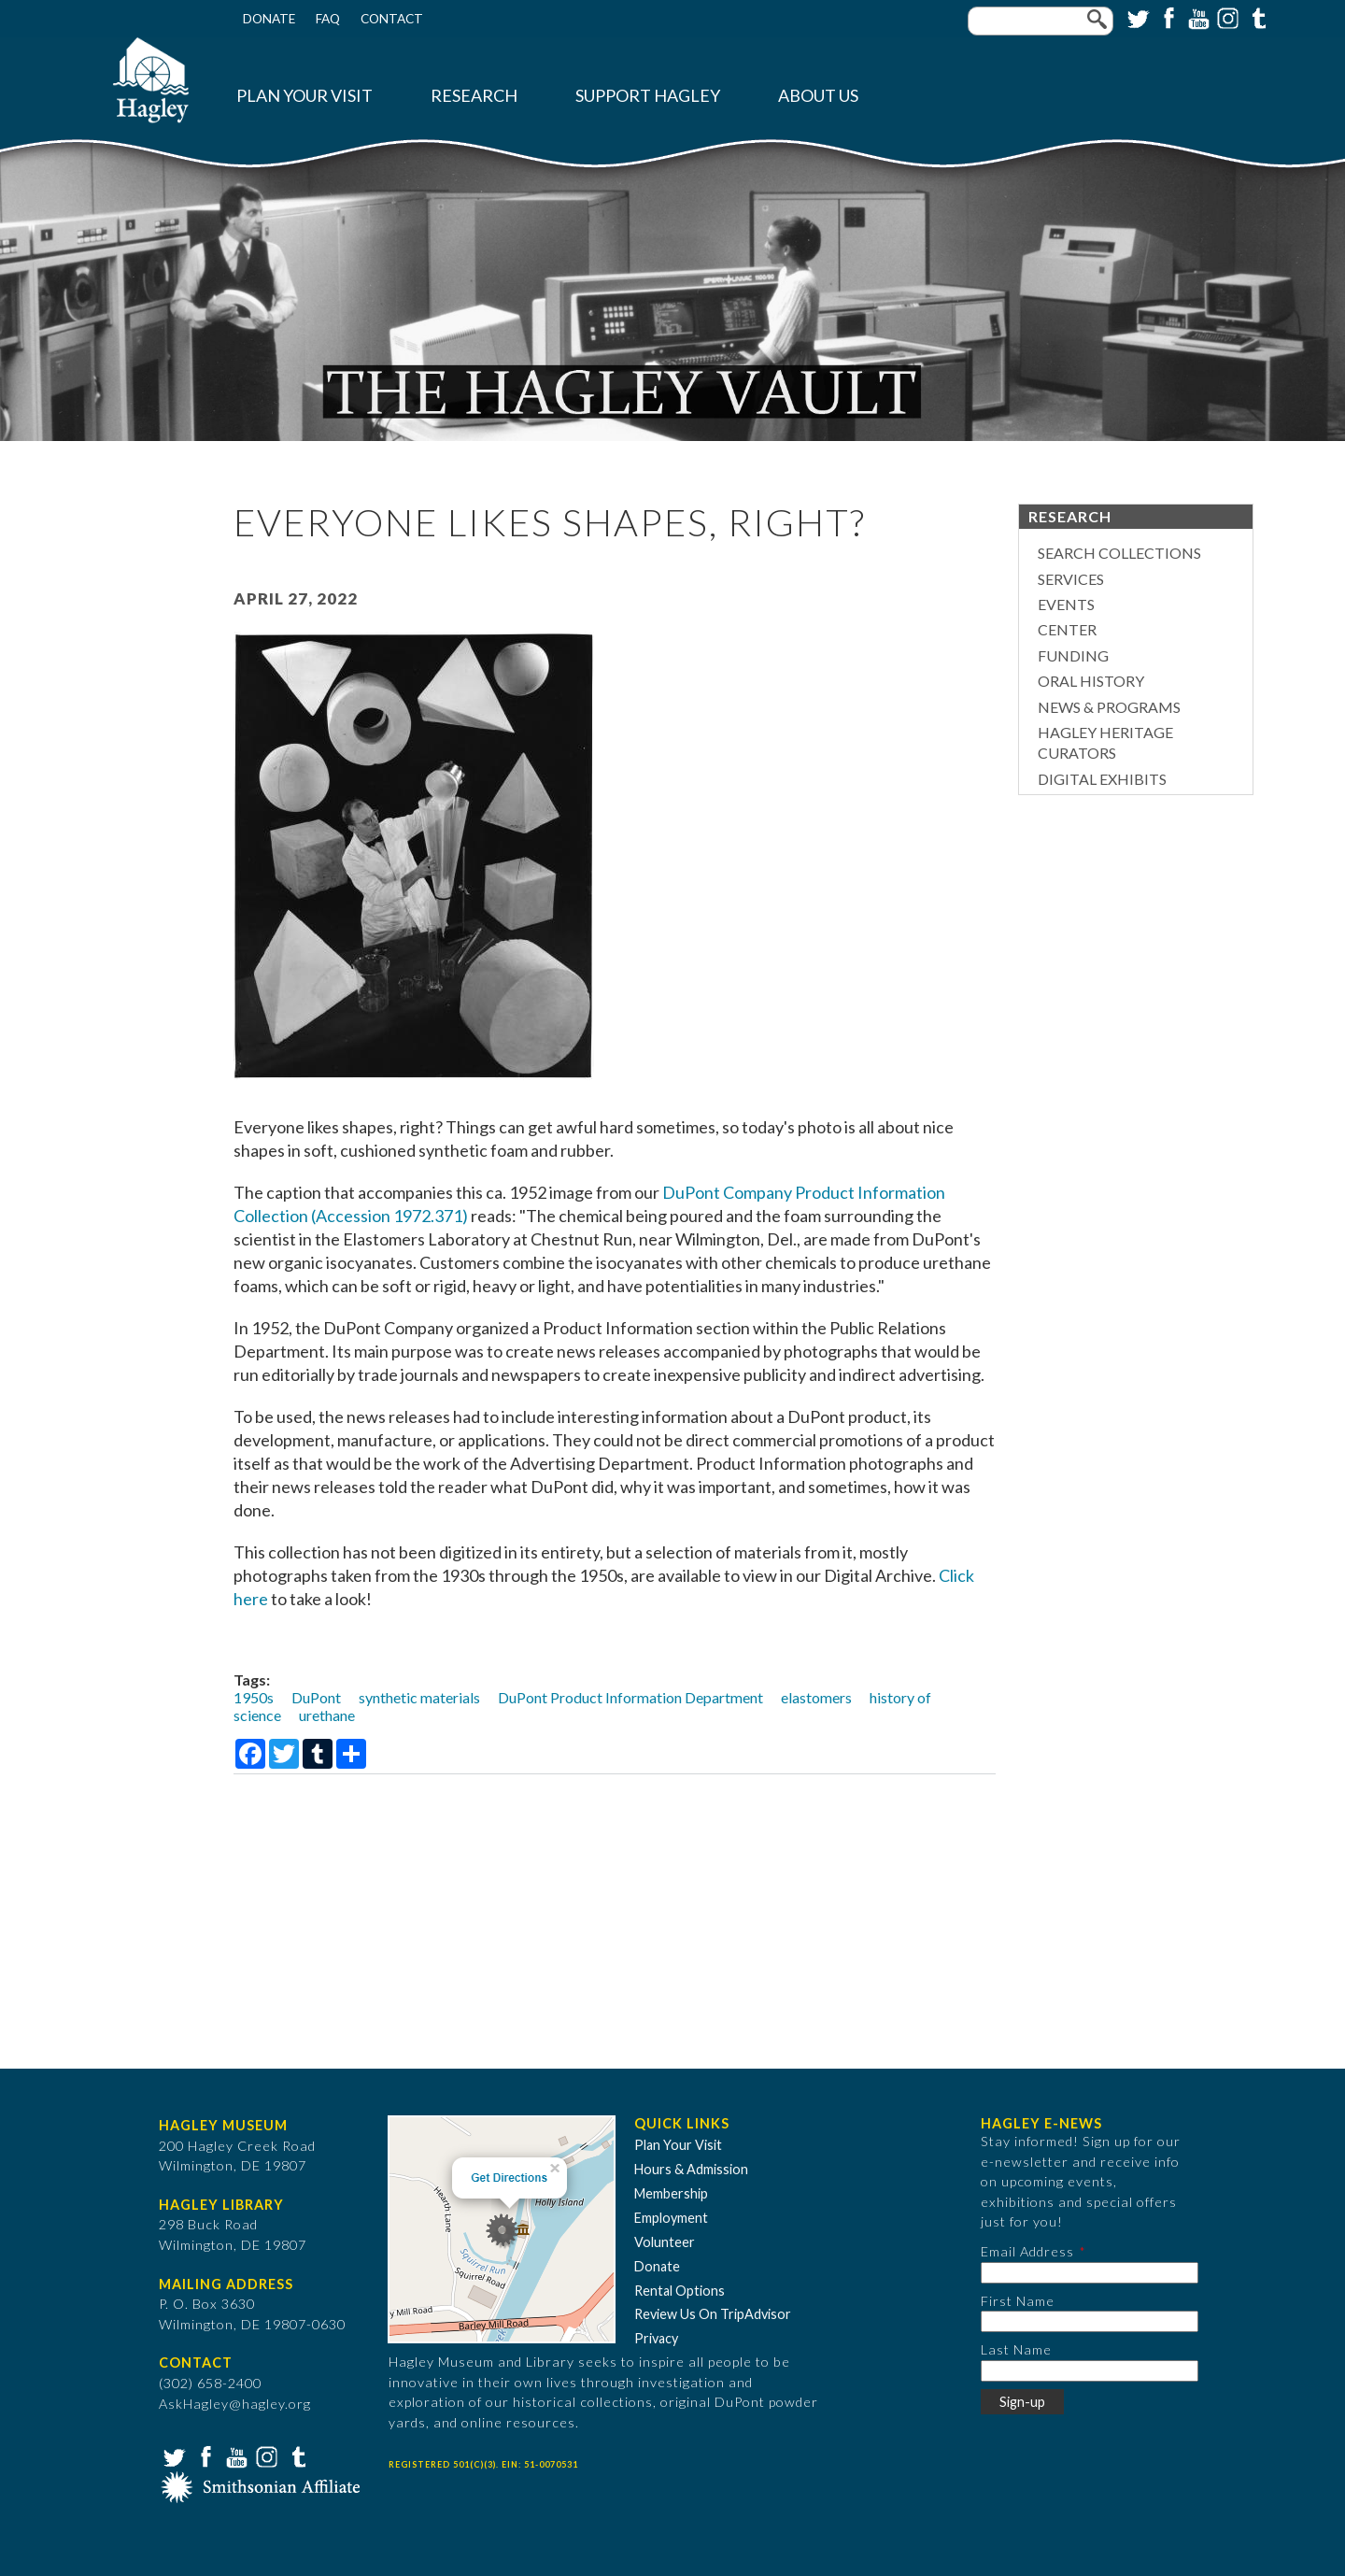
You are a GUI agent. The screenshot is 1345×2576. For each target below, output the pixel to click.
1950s (254, 1697)
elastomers (816, 1697)
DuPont (316, 1697)
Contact (392, 18)
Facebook (1167, 17)
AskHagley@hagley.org (235, 2404)
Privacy (656, 2338)
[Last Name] (1089, 2371)
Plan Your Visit (304, 96)
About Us (818, 96)
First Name (1018, 2301)
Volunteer (664, 2242)
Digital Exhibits (1102, 779)
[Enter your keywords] (1040, 21)
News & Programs (1109, 707)
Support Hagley (647, 96)
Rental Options (679, 2290)
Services (1071, 579)
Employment (671, 2218)
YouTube (1196, 17)
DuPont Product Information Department (630, 1697)
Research (474, 96)
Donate (269, 18)
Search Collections (1119, 553)
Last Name (1016, 2349)
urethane (327, 1715)
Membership (671, 2193)
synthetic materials (419, 1697)
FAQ (328, 18)
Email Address (1027, 2251)
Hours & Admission (691, 2169)
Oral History (1091, 681)
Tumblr (1256, 17)
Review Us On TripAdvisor (712, 2314)
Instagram (1226, 17)
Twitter (1137, 17)
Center (1067, 629)
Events (1066, 604)
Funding (1073, 655)
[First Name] (1089, 2321)
